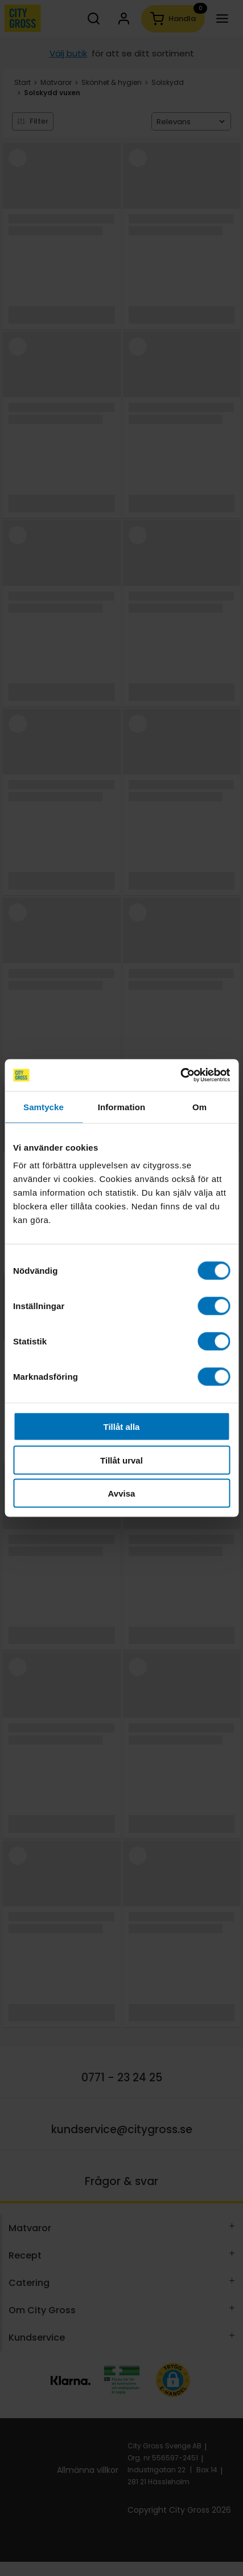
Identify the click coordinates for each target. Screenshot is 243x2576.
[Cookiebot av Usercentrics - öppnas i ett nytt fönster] (180, 1075)
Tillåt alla (122, 1427)
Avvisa (121, 1493)
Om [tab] (199, 1106)
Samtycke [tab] (43, 1106)
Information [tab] (122, 1106)
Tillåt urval (121, 1460)
